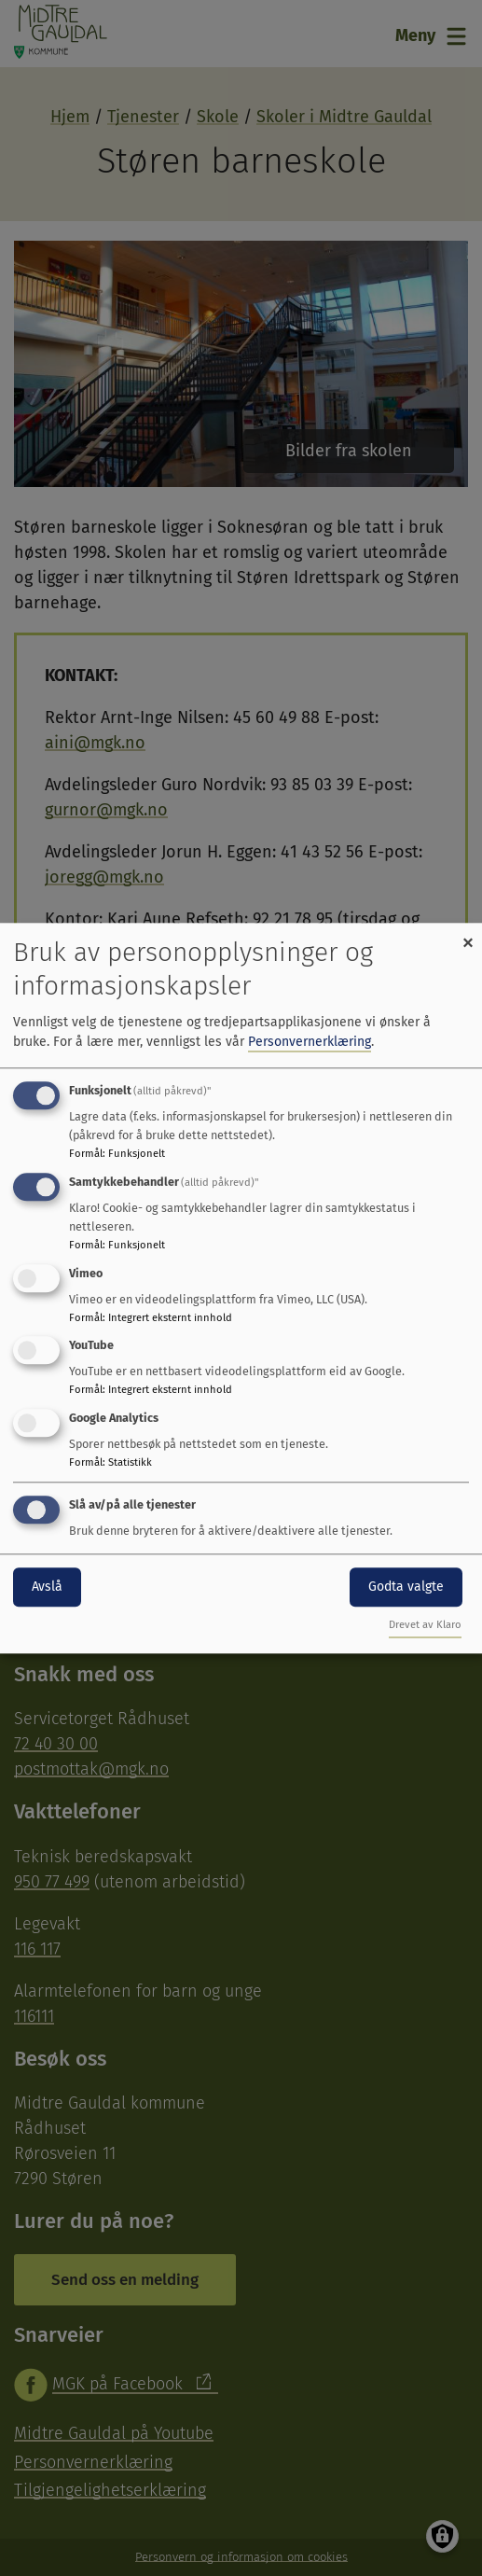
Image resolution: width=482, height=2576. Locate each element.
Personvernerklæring (309, 1042)
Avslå (47, 1586)
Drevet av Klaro (425, 1625)
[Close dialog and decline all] (468, 934)
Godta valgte (406, 1586)
